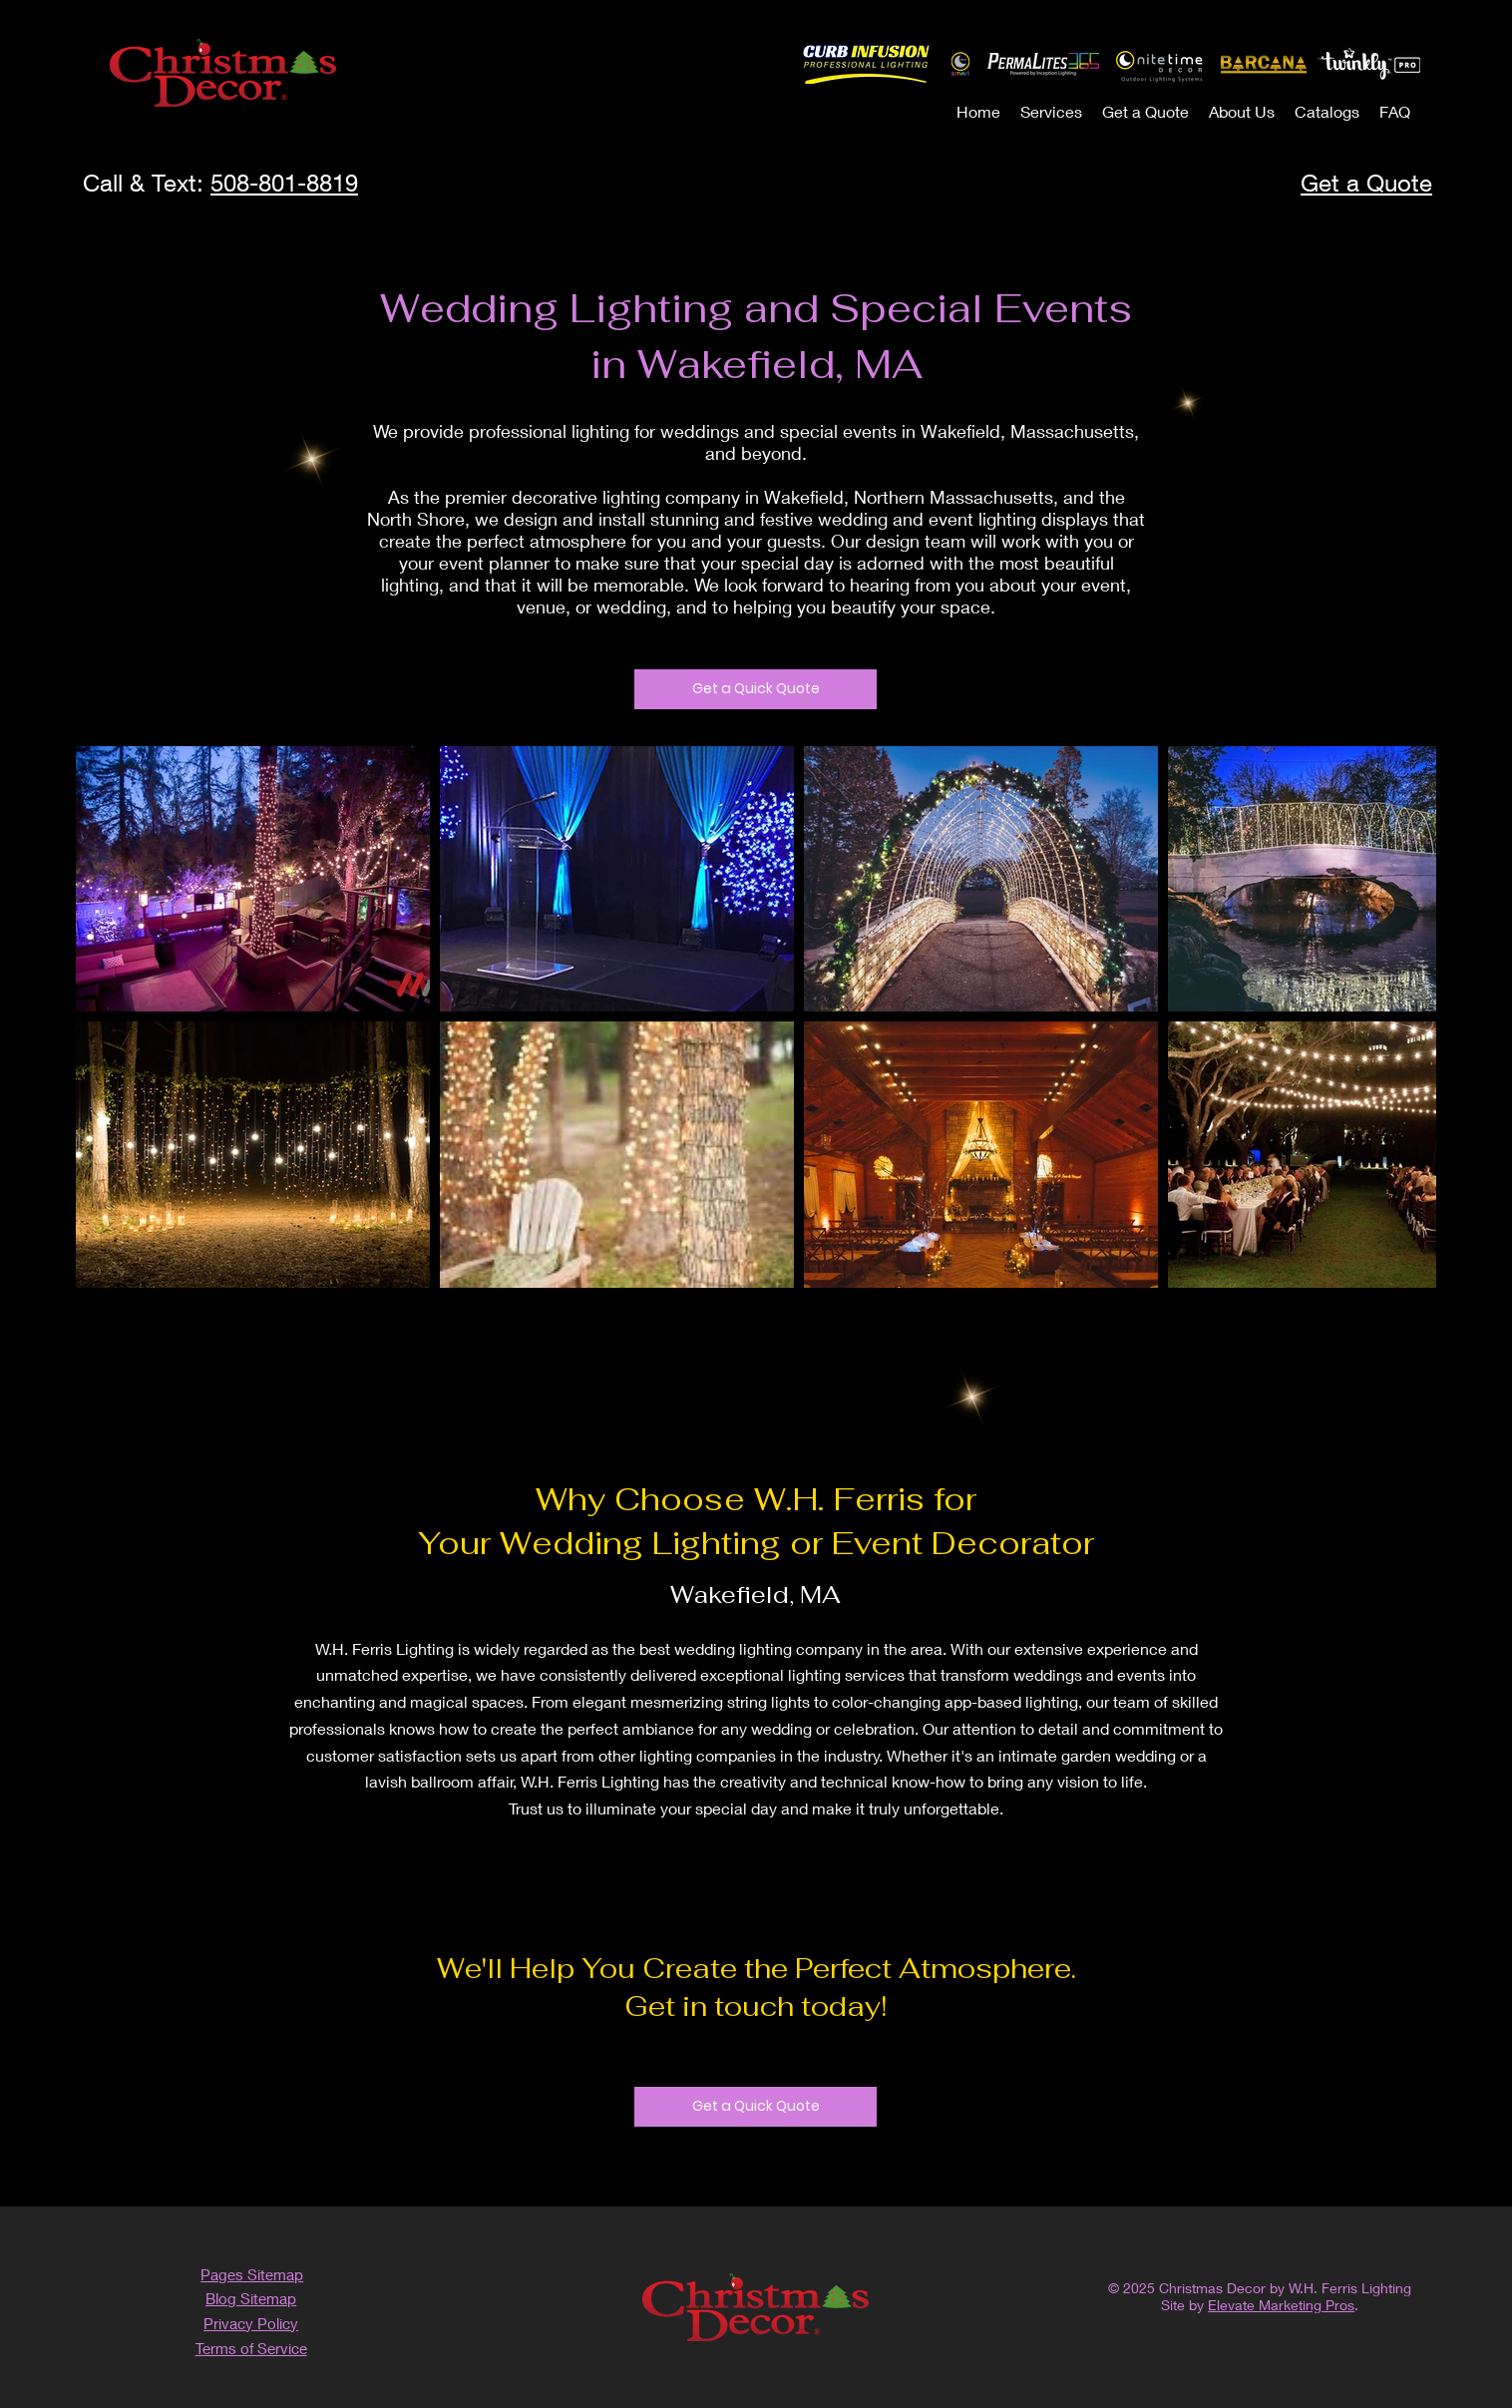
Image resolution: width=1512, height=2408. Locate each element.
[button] (1051, 111)
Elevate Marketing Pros (1281, 2304)
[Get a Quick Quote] (755, 689)
